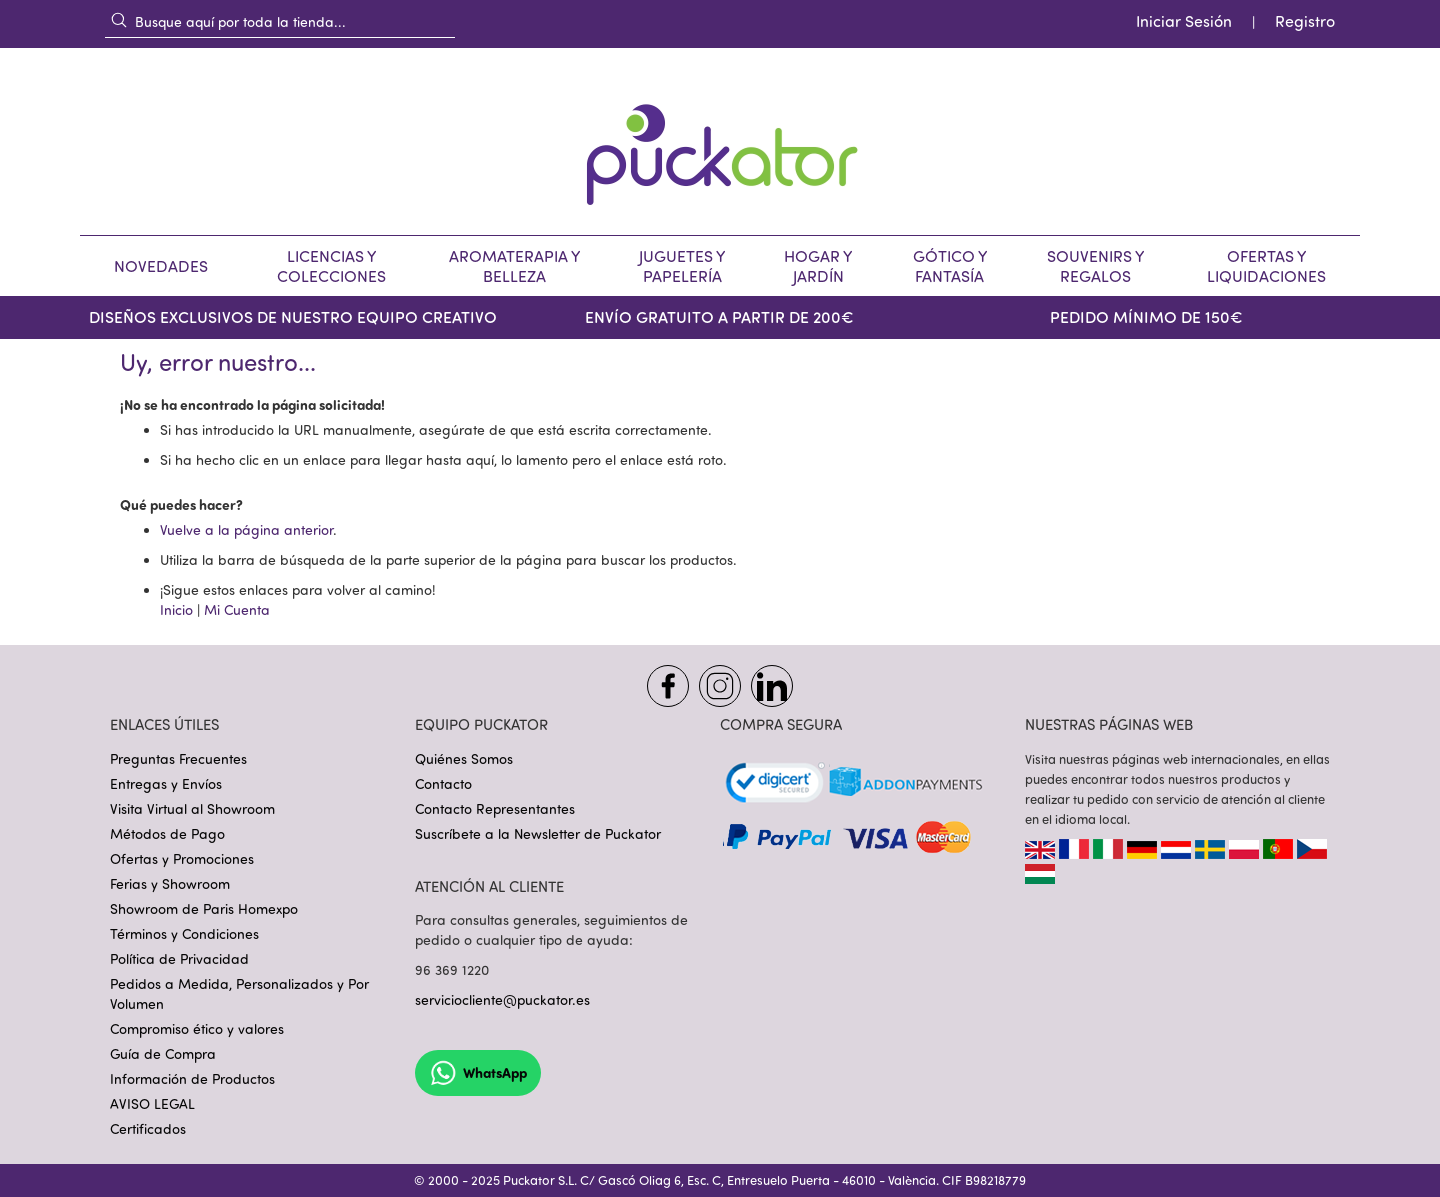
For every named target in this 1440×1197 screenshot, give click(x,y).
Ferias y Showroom (170, 883)
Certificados (148, 1128)
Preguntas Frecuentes (178, 758)
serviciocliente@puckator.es (502, 999)
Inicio (176, 609)
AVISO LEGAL (152, 1103)
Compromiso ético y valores (197, 1028)
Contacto (443, 783)
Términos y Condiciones (184, 933)
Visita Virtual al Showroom (192, 808)
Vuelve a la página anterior (246, 529)
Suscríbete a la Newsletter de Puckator (538, 833)
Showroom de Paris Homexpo (204, 908)
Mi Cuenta (237, 609)
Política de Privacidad (179, 958)
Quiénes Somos (464, 758)
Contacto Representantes (495, 808)
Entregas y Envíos (166, 783)
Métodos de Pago (167, 833)
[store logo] (720, 141)
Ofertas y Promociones (182, 858)
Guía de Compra (163, 1053)
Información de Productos (192, 1078)
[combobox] (280, 21)
